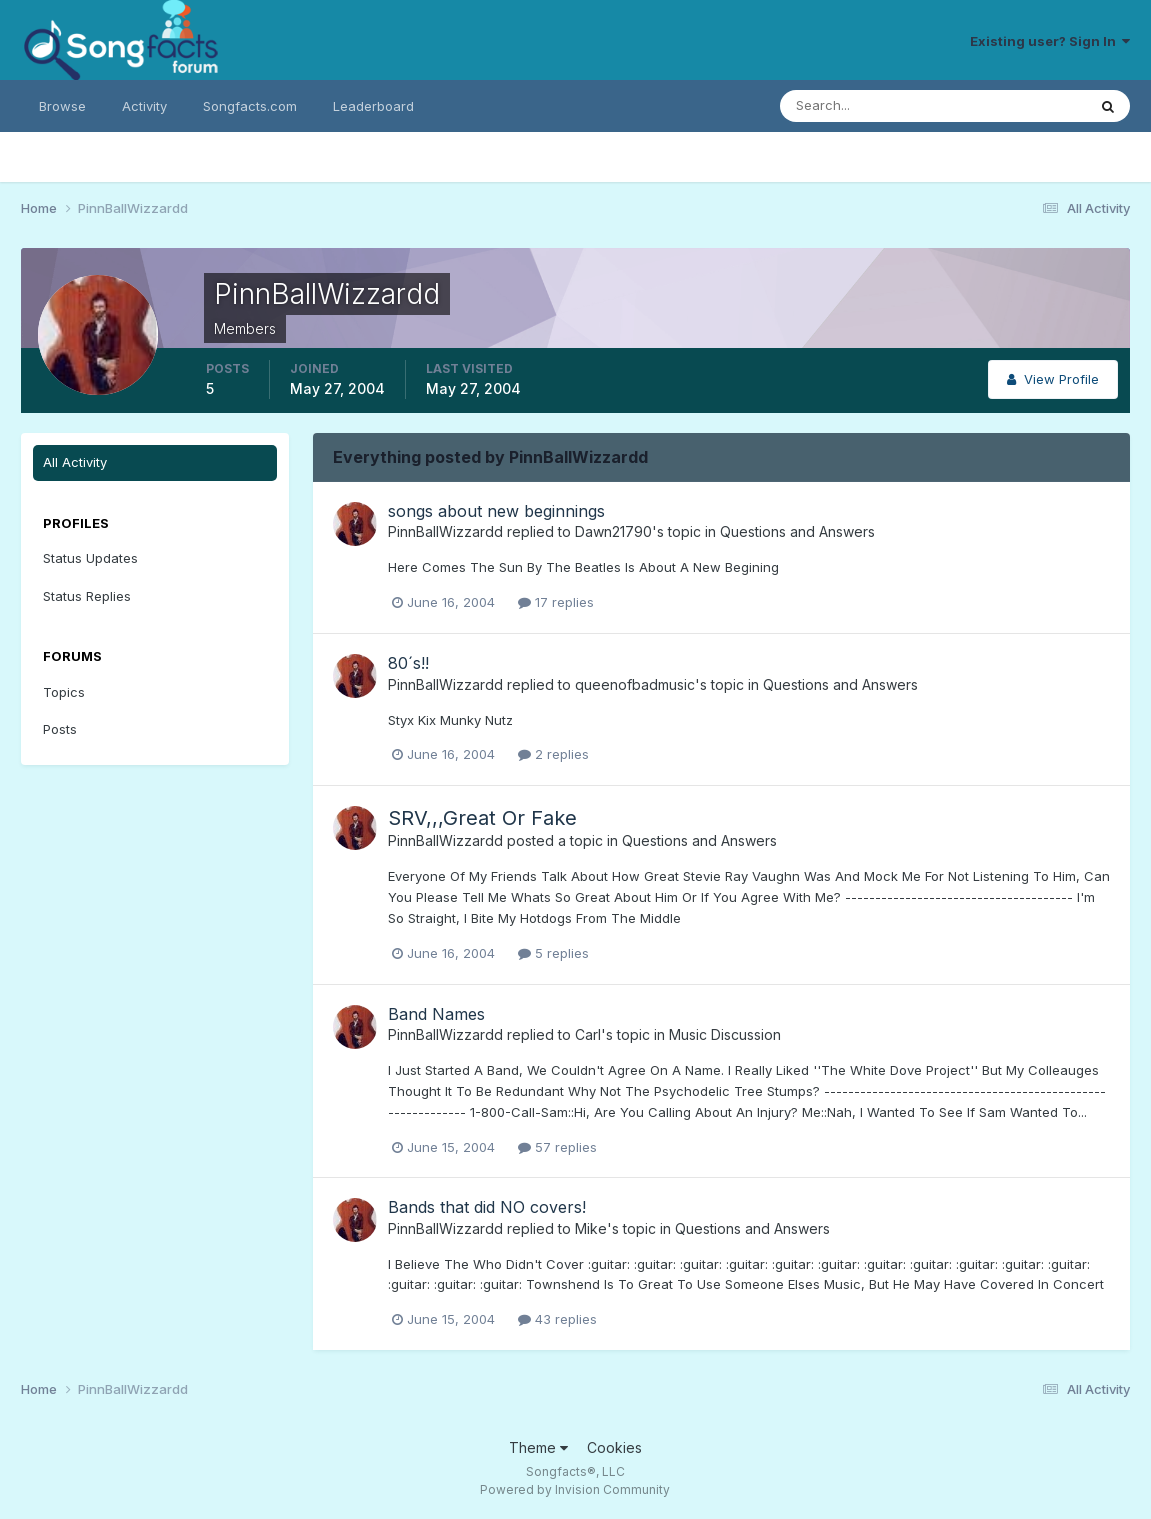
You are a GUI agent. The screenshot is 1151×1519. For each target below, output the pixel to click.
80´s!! (408, 663)
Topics (64, 692)
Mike (591, 1228)
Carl (588, 1034)
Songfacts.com (250, 106)
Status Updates (90, 558)
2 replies (553, 754)
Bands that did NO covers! (487, 1207)
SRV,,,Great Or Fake (482, 818)
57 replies (557, 1147)
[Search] (868, 106)
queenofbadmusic (635, 684)
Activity (144, 106)
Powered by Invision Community (575, 1489)
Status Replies (87, 596)
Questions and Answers (797, 531)
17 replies (556, 602)
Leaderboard (373, 106)
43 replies (557, 1319)
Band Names (436, 1014)
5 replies (553, 953)
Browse (62, 106)
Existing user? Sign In (1050, 41)
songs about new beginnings (496, 511)
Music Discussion (725, 1034)
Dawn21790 (613, 531)
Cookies (614, 1447)
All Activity (75, 462)
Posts (60, 729)
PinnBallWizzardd (445, 531)
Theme (538, 1447)
